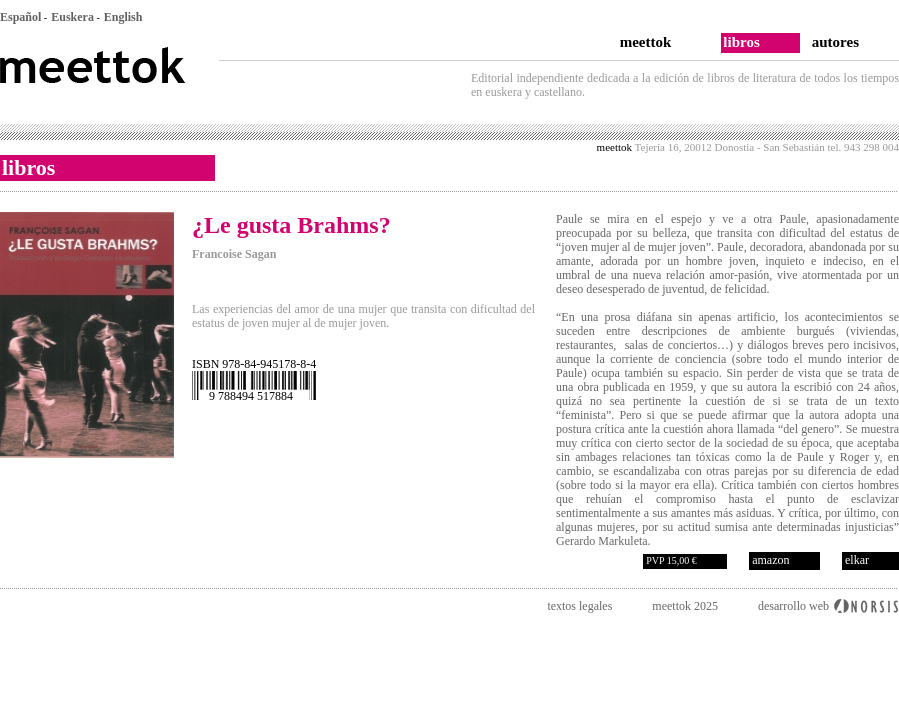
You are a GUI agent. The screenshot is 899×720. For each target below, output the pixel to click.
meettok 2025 (685, 606)
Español (20, 17)
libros (741, 42)
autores (835, 42)
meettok (646, 42)
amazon (770, 560)
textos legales (579, 606)
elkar (857, 560)
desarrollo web (793, 606)
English (123, 17)
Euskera (72, 17)
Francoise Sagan (234, 254)
